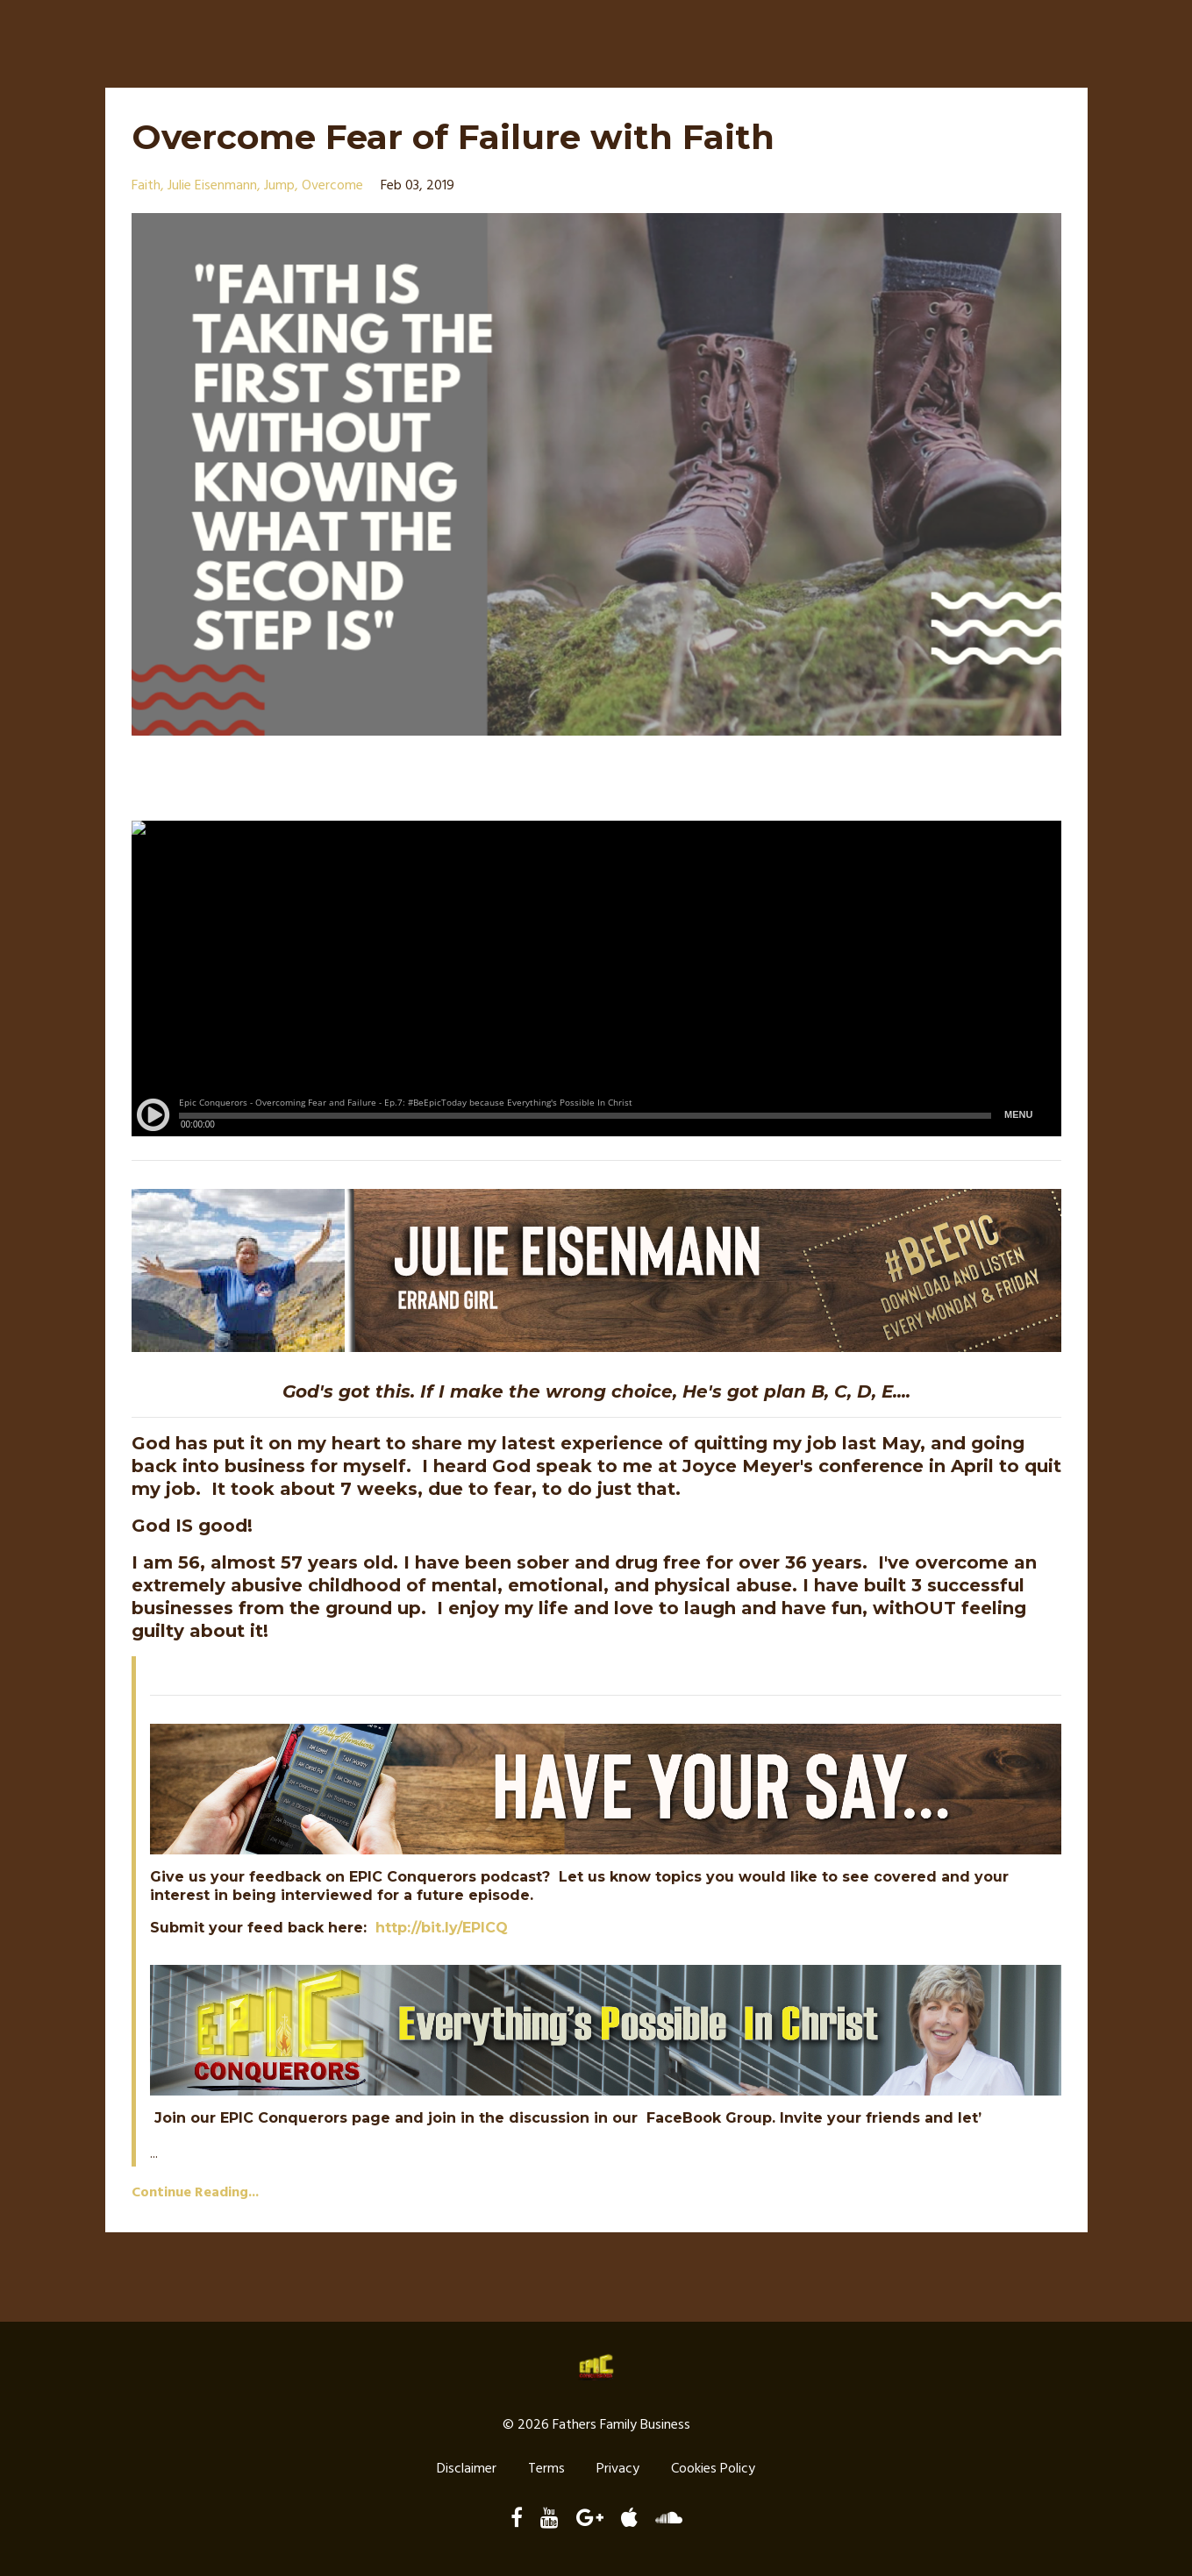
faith (146, 185)
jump (279, 185)
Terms (546, 2470)
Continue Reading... (195, 2192)
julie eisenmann (212, 185)
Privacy (617, 2470)
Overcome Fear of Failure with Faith (459, 136)
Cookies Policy (713, 2470)
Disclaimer (466, 2470)
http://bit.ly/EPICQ (441, 1927)
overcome (332, 185)
